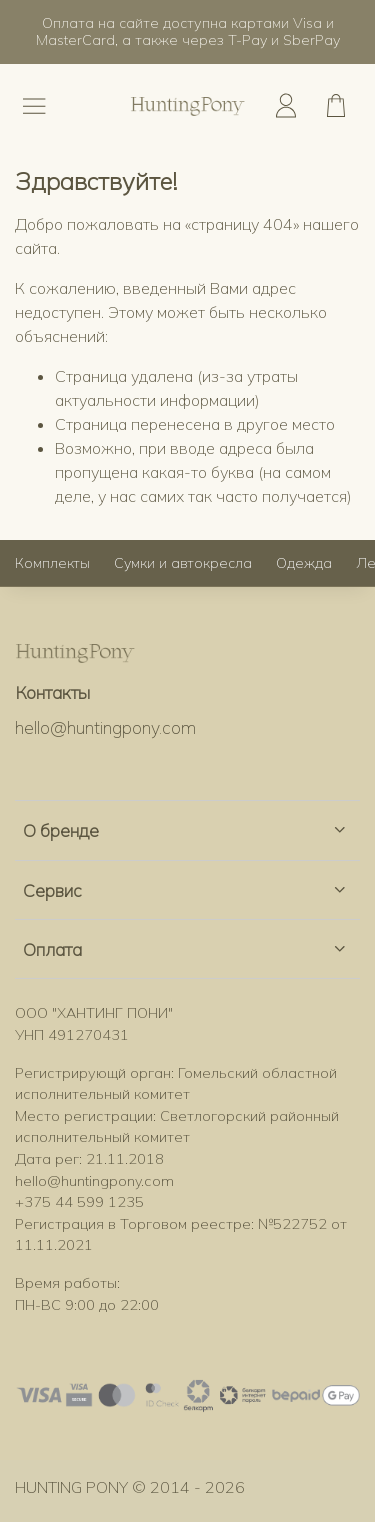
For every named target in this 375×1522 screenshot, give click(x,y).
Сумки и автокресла (183, 563)
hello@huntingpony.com (105, 727)
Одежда (304, 563)
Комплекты (52, 563)
